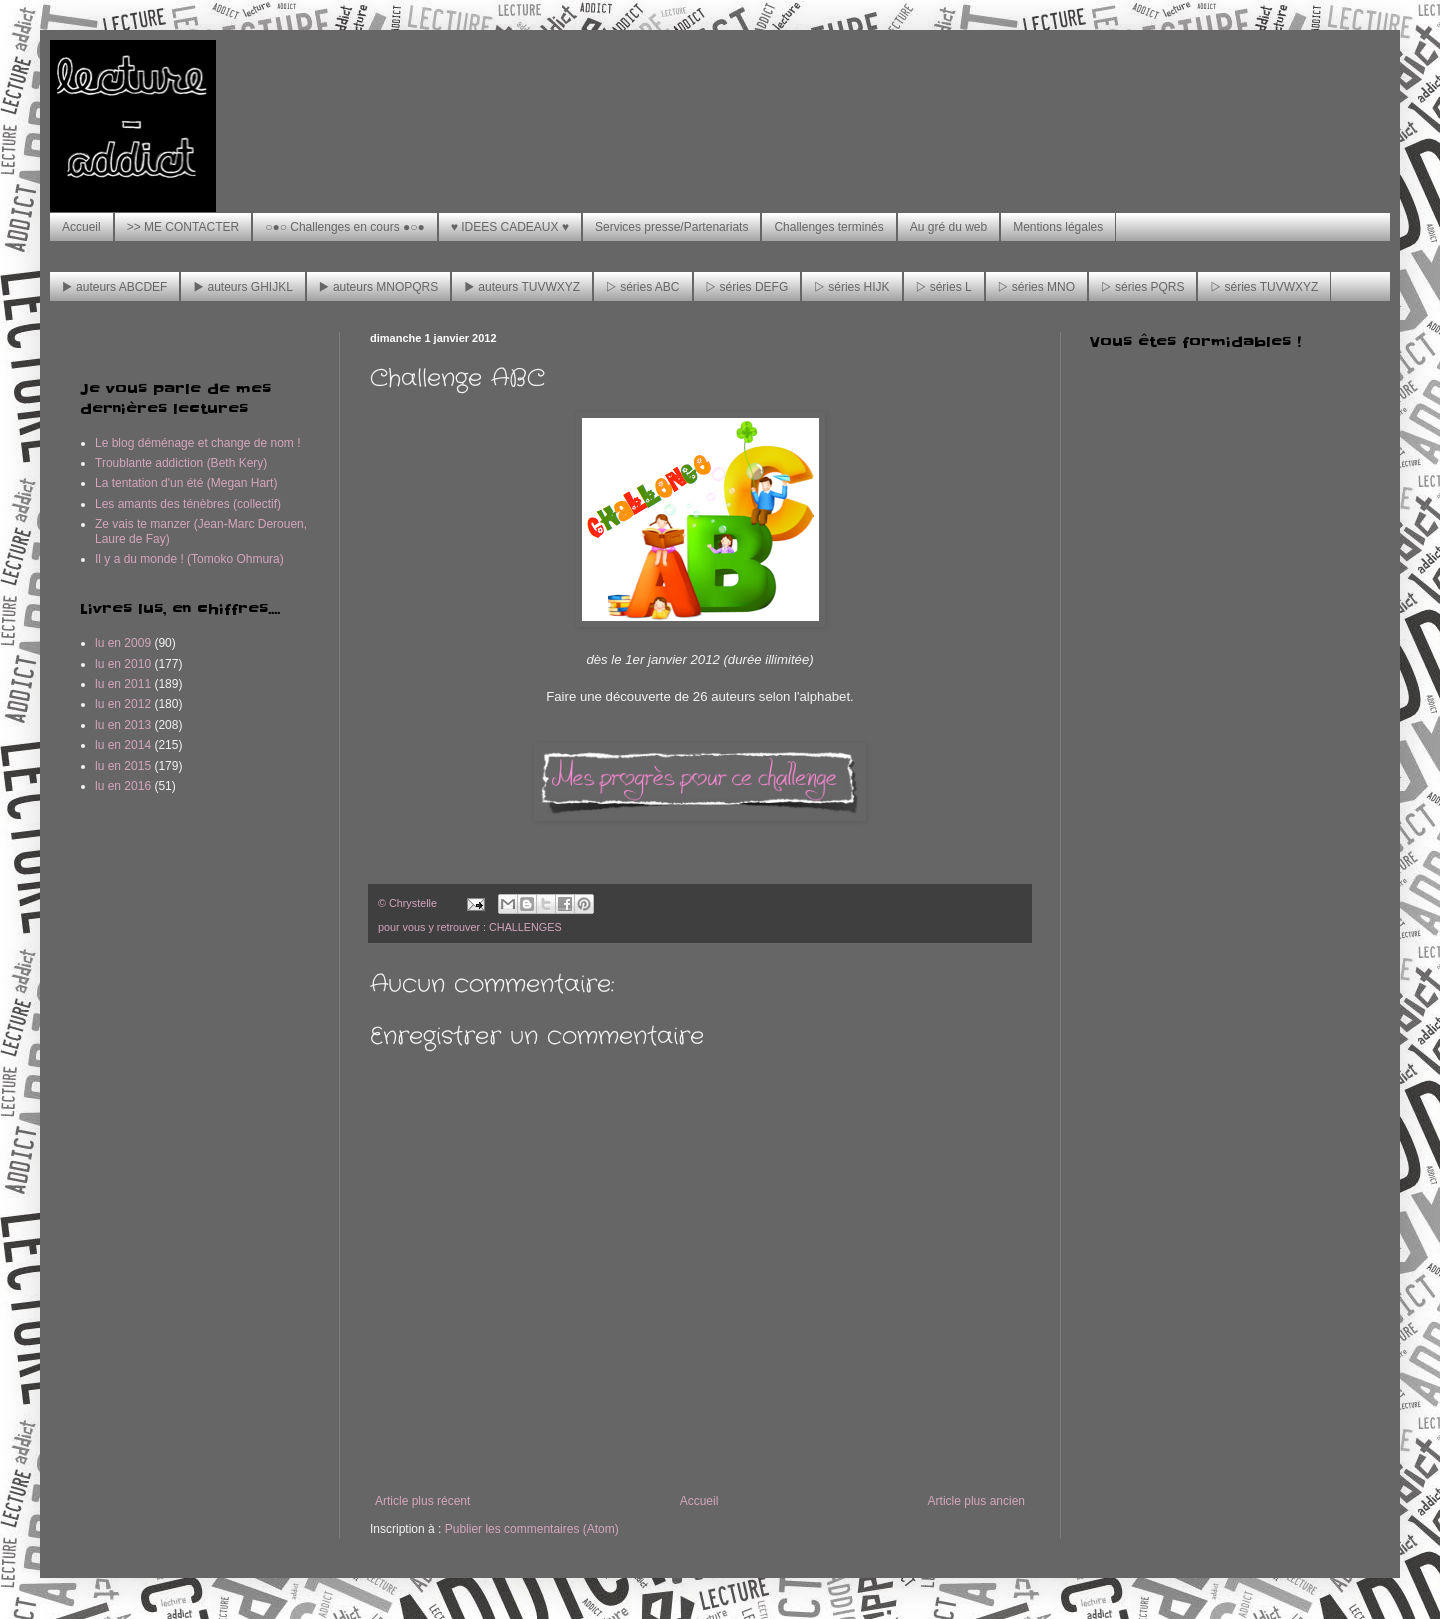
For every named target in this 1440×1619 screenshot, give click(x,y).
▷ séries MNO (1036, 287)
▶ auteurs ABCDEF (114, 287)
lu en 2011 (123, 684)
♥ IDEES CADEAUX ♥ (510, 227)
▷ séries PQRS (1142, 287)
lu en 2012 (123, 704)
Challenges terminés (828, 227)
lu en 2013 (123, 725)
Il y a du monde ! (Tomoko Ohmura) (189, 559)
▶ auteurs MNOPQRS (378, 287)
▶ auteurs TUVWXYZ (522, 287)
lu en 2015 (123, 766)
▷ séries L (944, 287)
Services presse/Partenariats (671, 227)
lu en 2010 (123, 664)
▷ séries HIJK (851, 287)
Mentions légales (1058, 227)
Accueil (81, 227)
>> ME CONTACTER (183, 227)
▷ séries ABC (642, 287)
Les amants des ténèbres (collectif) (188, 504)
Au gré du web (948, 227)
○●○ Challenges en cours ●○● (345, 227)
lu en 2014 (123, 745)
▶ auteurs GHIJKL (242, 287)
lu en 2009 (123, 643)
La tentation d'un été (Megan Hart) (186, 483)
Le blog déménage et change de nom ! (198, 443)
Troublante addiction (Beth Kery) (181, 463)
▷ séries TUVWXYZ (1264, 287)
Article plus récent (422, 1501)
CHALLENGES (525, 927)
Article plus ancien (976, 1501)
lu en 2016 (123, 786)
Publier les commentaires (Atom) (532, 1529)
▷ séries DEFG (747, 287)
